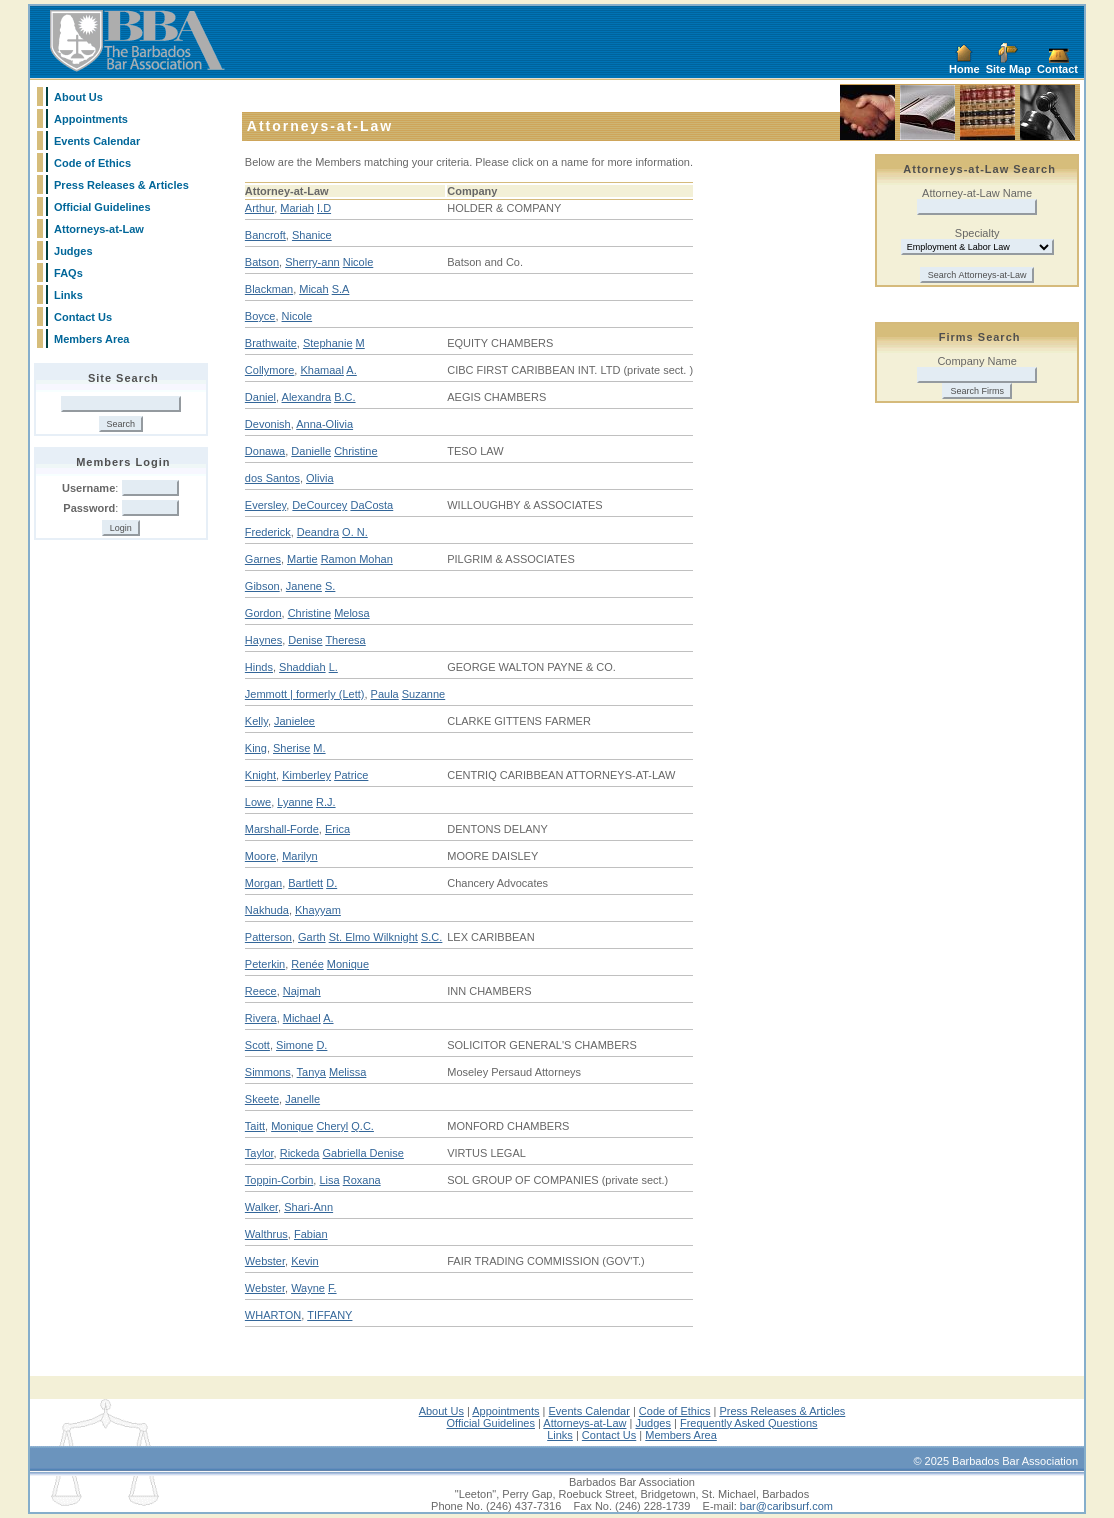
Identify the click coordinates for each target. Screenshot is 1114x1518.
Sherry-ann (312, 262)
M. (319, 748)
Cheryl (332, 1126)
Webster (265, 1261)
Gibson (262, 586)
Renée (307, 964)
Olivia (320, 478)
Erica (337, 829)
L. (333, 667)
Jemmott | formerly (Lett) (305, 694)
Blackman (269, 289)
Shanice (312, 235)
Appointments (91, 119)
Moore (260, 856)
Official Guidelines (102, 207)
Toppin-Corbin (279, 1180)
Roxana (362, 1180)
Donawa (265, 451)
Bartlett (305, 883)
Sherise (291, 748)
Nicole (358, 262)
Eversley (265, 505)
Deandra (318, 532)
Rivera (261, 1018)
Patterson (268, 937)
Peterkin (265, 964)
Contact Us (83, 317)
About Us (78, 97)
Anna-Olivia (324, 424)
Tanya (311, 1072)
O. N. (355, 532)
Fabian (311, 1234)
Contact (1057, 69)
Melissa (347, 1072)
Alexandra (307, 397)
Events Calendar (97, 141)
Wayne (308, 1288)
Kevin (305, 1261)
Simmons (268, 1072)
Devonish (268, 424)
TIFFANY (329, 1315)
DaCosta (371, 505)
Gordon (263, 613)
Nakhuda (267, 910)
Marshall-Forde (282, 829)
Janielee (294, 721)
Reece (261, 991)
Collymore (270, 370)
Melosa (351, 613)
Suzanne (423, 694)
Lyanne (295, 802)
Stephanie (328, 343)
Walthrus (266, 1234)
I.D (324, 208)
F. (332, 1288)
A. (351, 370)
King (256, 748)
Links (68, 295)
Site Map (1008, 69)
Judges (73, 251)
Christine (355, 451)
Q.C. (362, 1126)
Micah (313, 289)
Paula (385, 694)
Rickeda (300, 1153)
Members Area (91, 339)
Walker (261, 1207)
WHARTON (273, 1315)
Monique (348, 964)
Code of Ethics (92, 163)
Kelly (256, 721)
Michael (302, 1018)
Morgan (263, 883)
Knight (260, 775)
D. (331, 883)
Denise (305, 640)
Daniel (260, 397)
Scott (257, 1045)
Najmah (302, 991)
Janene (304, 586)
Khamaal (321, 370)
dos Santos (272, 478)
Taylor (259, 1153)
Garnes (263, 559)
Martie (302, 559)
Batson (262, 262)
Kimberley (306, 775)
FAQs (68, 273)
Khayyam (318, 910)
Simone (294, 1045)
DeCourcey (319, 505)
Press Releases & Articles (121, 185)
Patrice (351, 775)
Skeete (262, 1099)
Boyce (260, 316)
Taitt (255, 1126)
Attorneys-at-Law (99, 229)
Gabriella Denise (363, 1153)
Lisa (329, 1180)
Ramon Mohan (357, 559)
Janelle (302, 1099)
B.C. (344, 397)
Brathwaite (271, 343)
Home (964, 69)
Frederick (268, 532)
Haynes (263, 640)
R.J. (326, 802)
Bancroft (265, 235)
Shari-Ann (308, 1207)
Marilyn (299, 856)
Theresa (345, 640)
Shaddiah (302, 667)
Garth (312, 937)
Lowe (258, 802)
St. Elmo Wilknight (373, 937)
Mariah (297, 208)
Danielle (311, 451)
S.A (341, 289)
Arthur (259, 208)
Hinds (259, 667)
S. (330, 586)
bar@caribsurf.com (786, 1506)
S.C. (431, 937)
